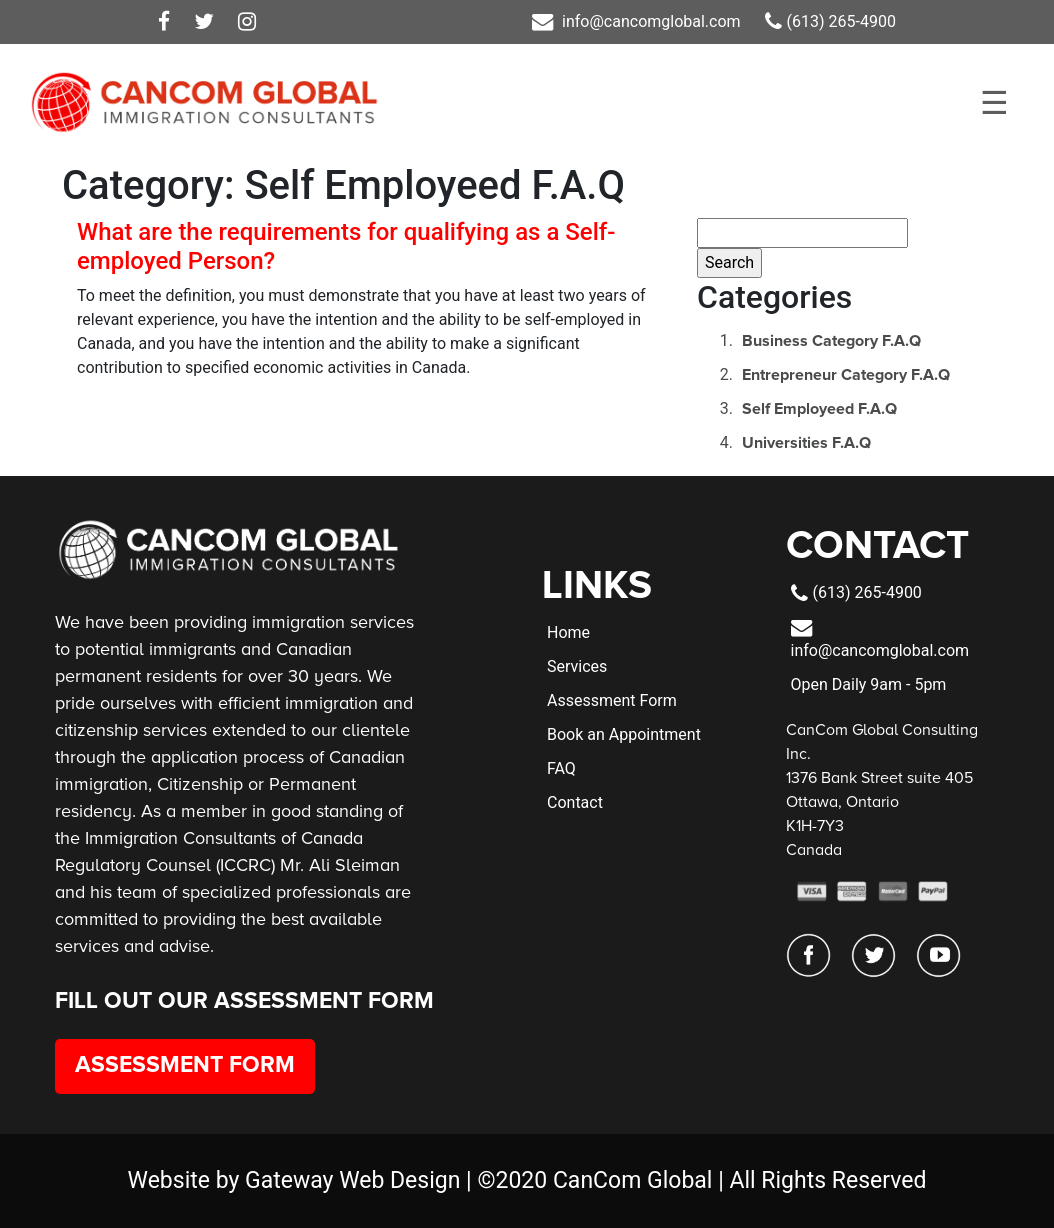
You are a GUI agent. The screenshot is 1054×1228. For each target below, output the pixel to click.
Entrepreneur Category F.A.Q (846, 375)
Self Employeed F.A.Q (819, 409)
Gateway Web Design (352, 1180)
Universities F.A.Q (806, 443)
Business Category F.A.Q (831, 341)
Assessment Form (185, 1065)
